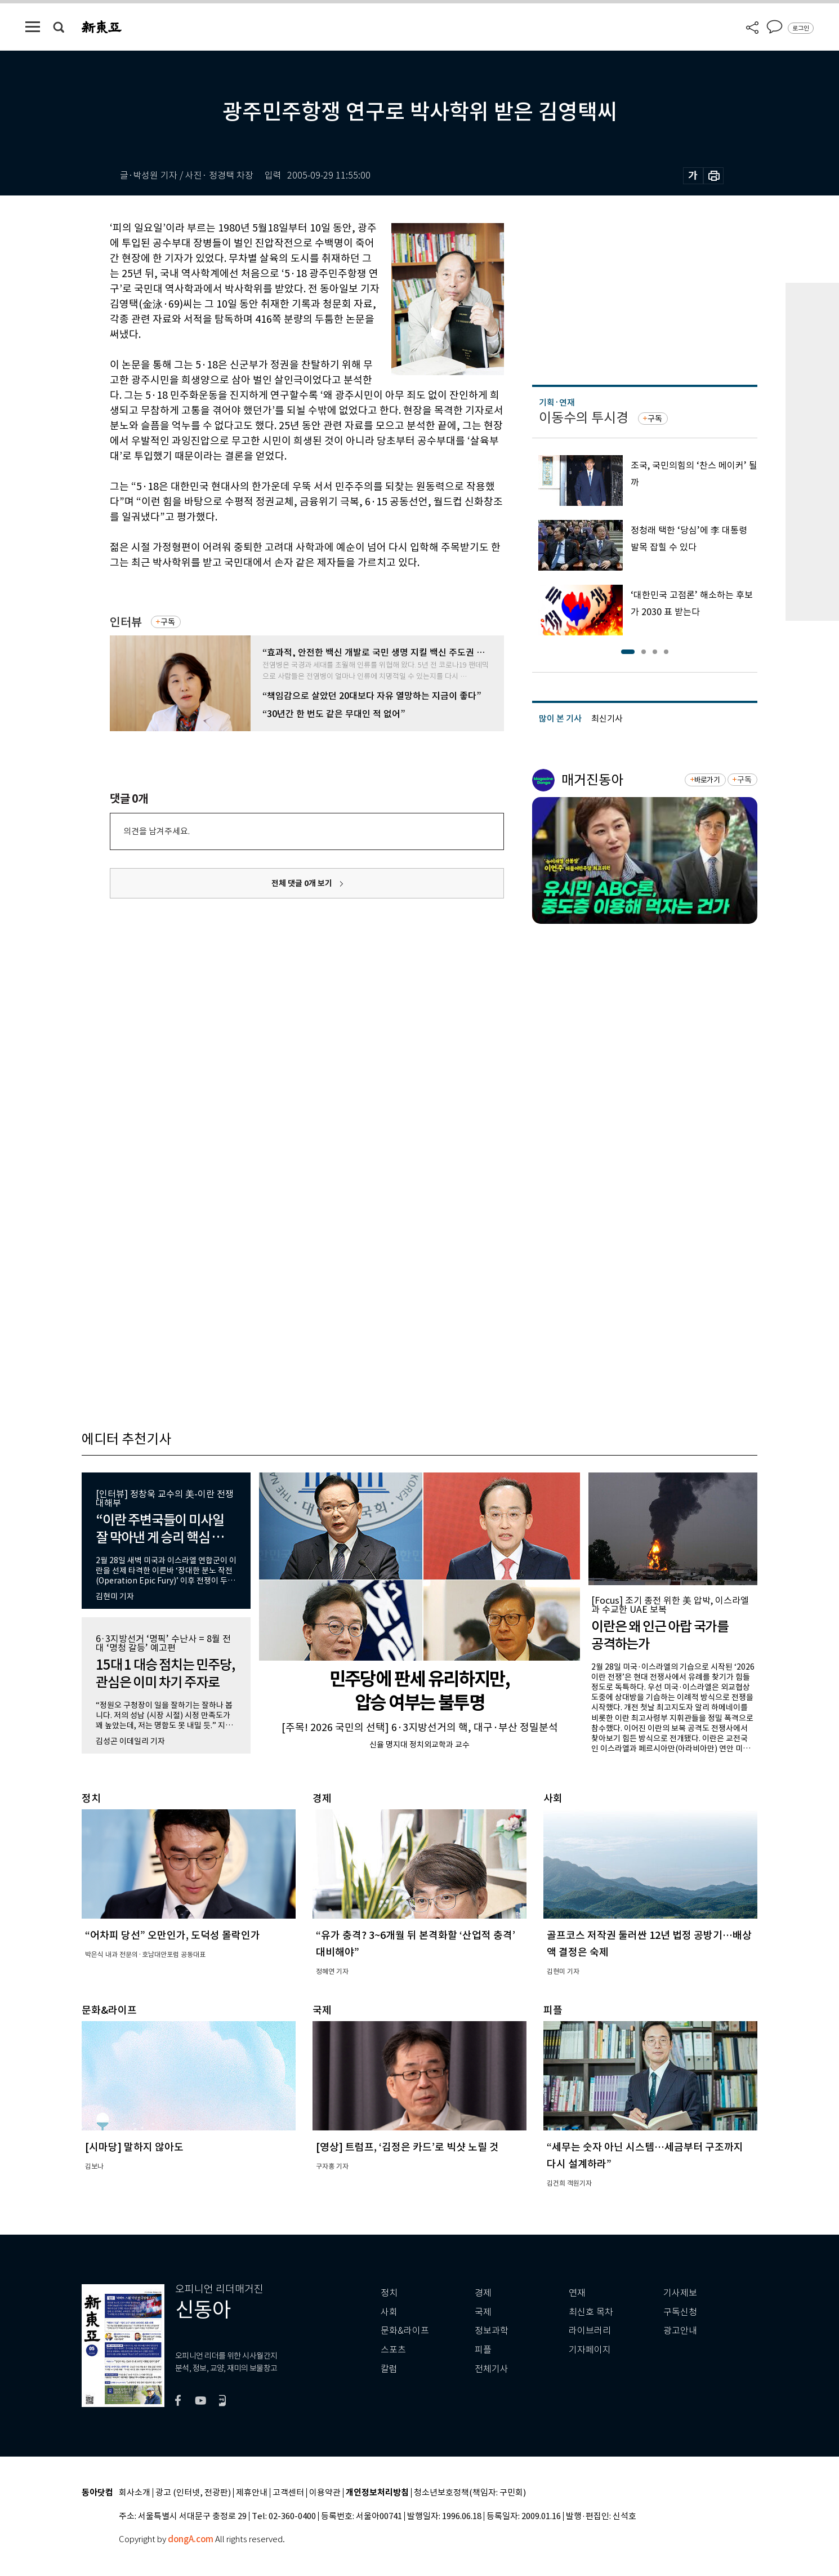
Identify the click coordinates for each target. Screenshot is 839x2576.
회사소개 (134, 2493)
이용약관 (325, 2493)
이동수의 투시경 (583, 417)
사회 (389, 2312)
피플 (483, 2349)
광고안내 (680, 2330)
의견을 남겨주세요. (156, 831)
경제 (483, 2293)
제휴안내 (251, 2493)
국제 (483, 2312)
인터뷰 (126, 622)
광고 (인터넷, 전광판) (193, 2493)
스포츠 (393, 2349)
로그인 (800, 28)
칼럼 (389, 2369)
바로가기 (707, 780)
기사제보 (680, 2293)
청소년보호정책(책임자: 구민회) (470, 2493)
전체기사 (491, 2369)
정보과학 (491, 2330)
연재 (577, 2293)
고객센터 (288, 2493)
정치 (389, 2293)
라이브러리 (590, 2330)
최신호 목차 (591, 2312)
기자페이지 (590, 2349)
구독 (167, 622)
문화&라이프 (405, 2330)
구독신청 (680, 2312)
